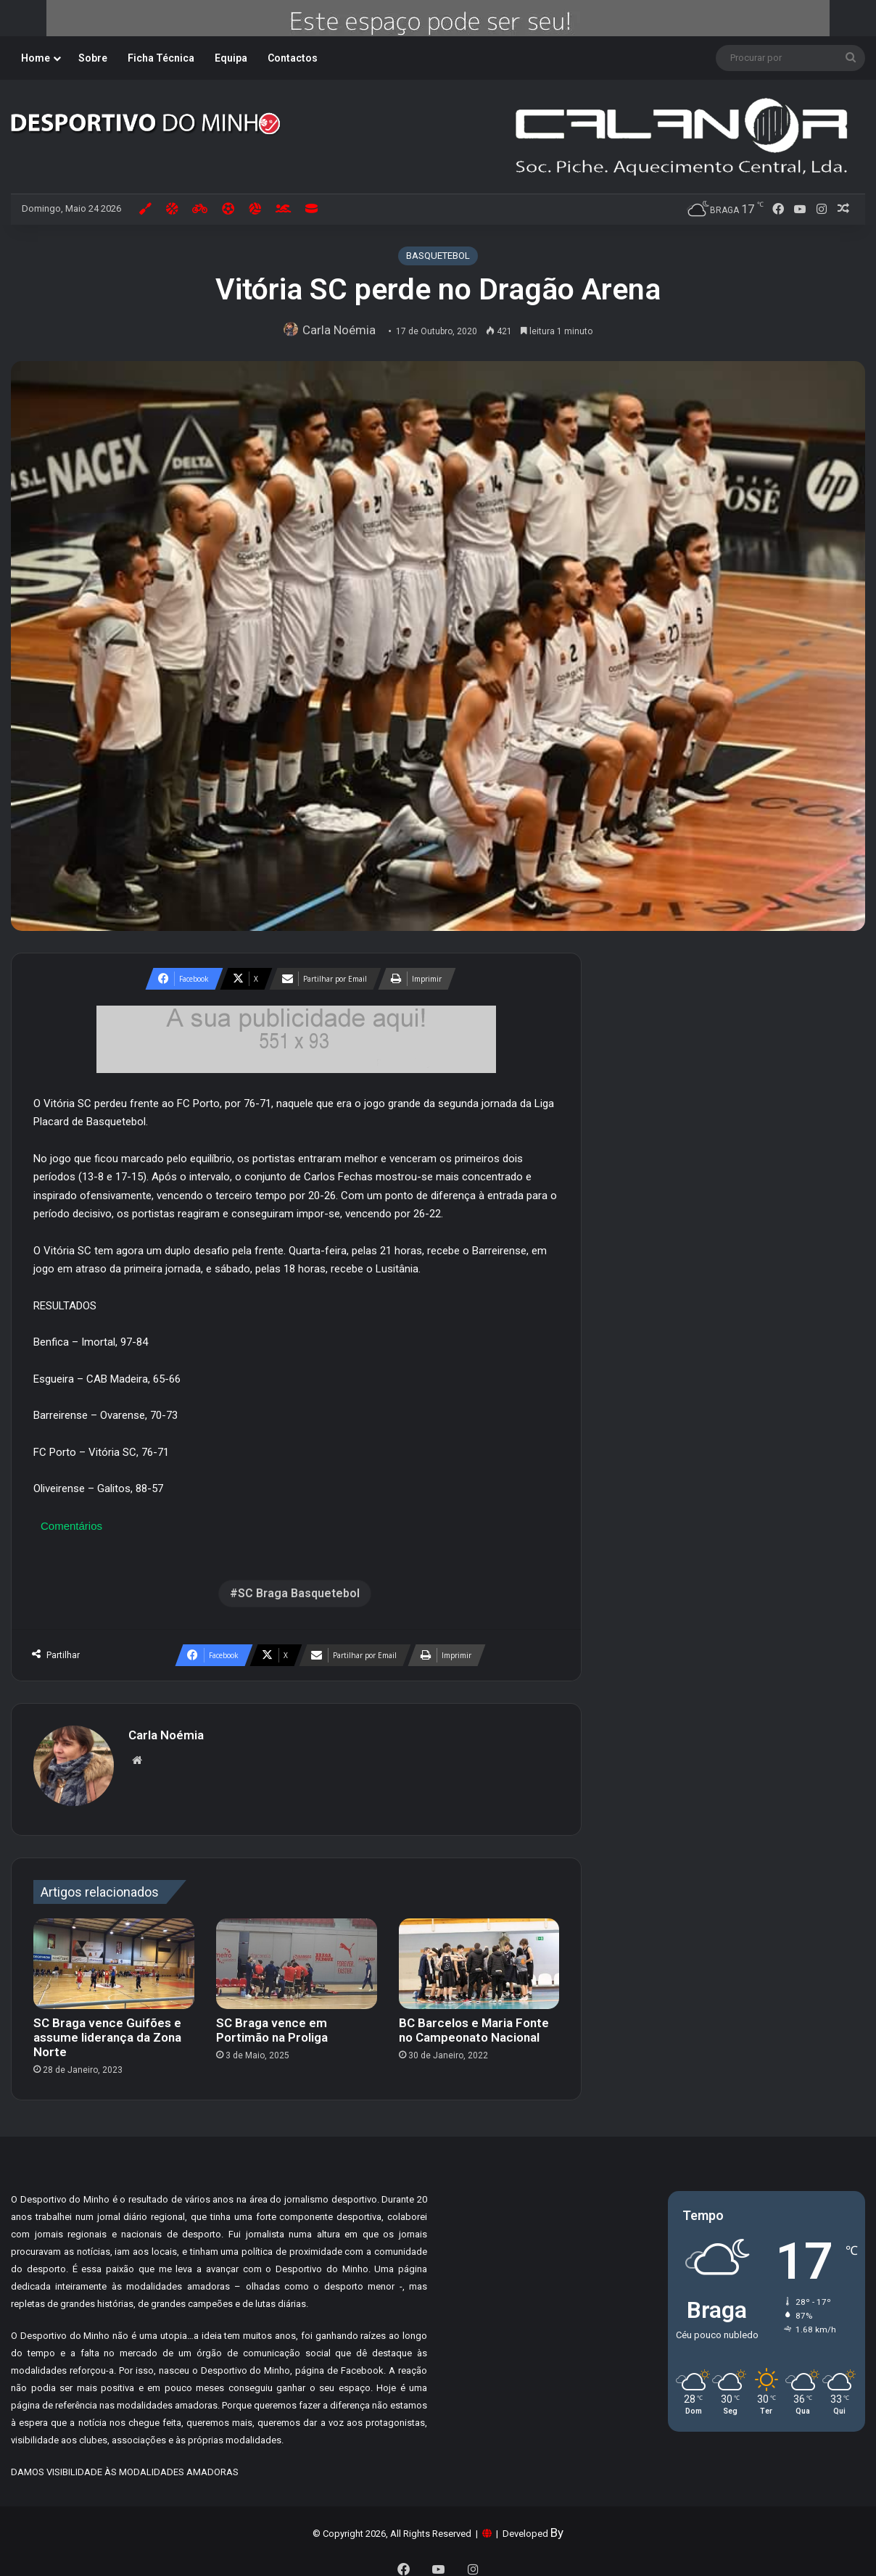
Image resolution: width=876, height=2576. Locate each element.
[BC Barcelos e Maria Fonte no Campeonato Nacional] (479, 1956)
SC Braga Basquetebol (299, 1593)
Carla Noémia (343, 330)
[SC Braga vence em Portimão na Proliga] (296, 1956)
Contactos (293, 58)
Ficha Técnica (161, 58)
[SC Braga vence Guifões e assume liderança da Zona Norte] (113, 1956)
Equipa (231, 58)
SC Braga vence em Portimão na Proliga (272, 2022)
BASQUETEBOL (438, 255)
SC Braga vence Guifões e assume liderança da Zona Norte (107, 2030)
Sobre (92, 58)
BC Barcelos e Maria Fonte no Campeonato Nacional (474, 2022)
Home (35, 58)
